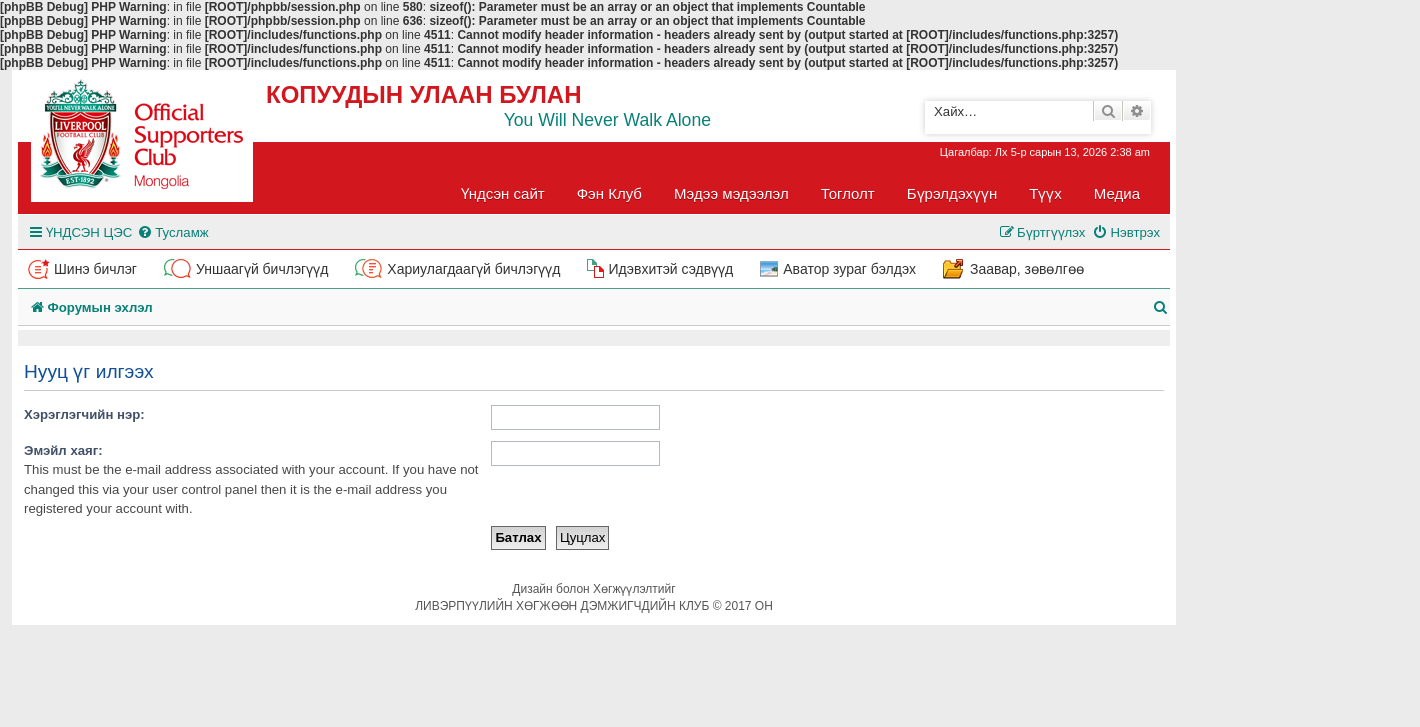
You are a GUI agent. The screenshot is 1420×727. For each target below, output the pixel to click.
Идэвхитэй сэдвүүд (670, 269)
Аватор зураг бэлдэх (849, 269)
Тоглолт (848, 193)
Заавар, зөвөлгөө (1027, 269)
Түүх (1045, 193)
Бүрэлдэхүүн (952, 193)
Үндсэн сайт (503, 193)
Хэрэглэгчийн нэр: (84, 414)
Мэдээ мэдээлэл (731, 193)
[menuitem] (172, 232)
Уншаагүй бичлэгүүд (262, 269)
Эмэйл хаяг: (63, 450)
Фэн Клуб (609, 193)
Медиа (1117, 193)
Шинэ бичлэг (95, 269)
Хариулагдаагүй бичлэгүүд (473, 269)
